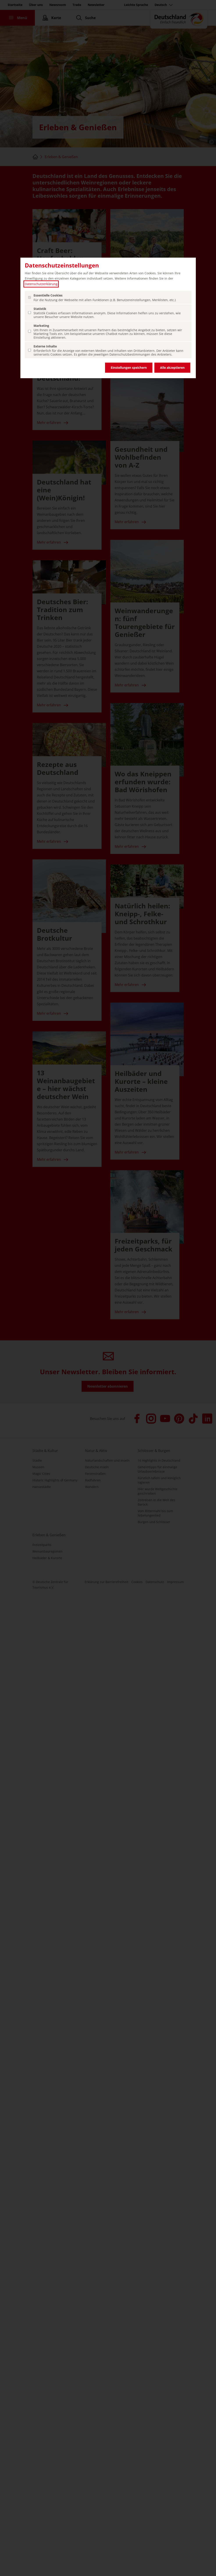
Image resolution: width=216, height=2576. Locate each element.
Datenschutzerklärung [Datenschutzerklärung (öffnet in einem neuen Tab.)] (41, 284)
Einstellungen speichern (129, 367)
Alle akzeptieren (172, 367)
